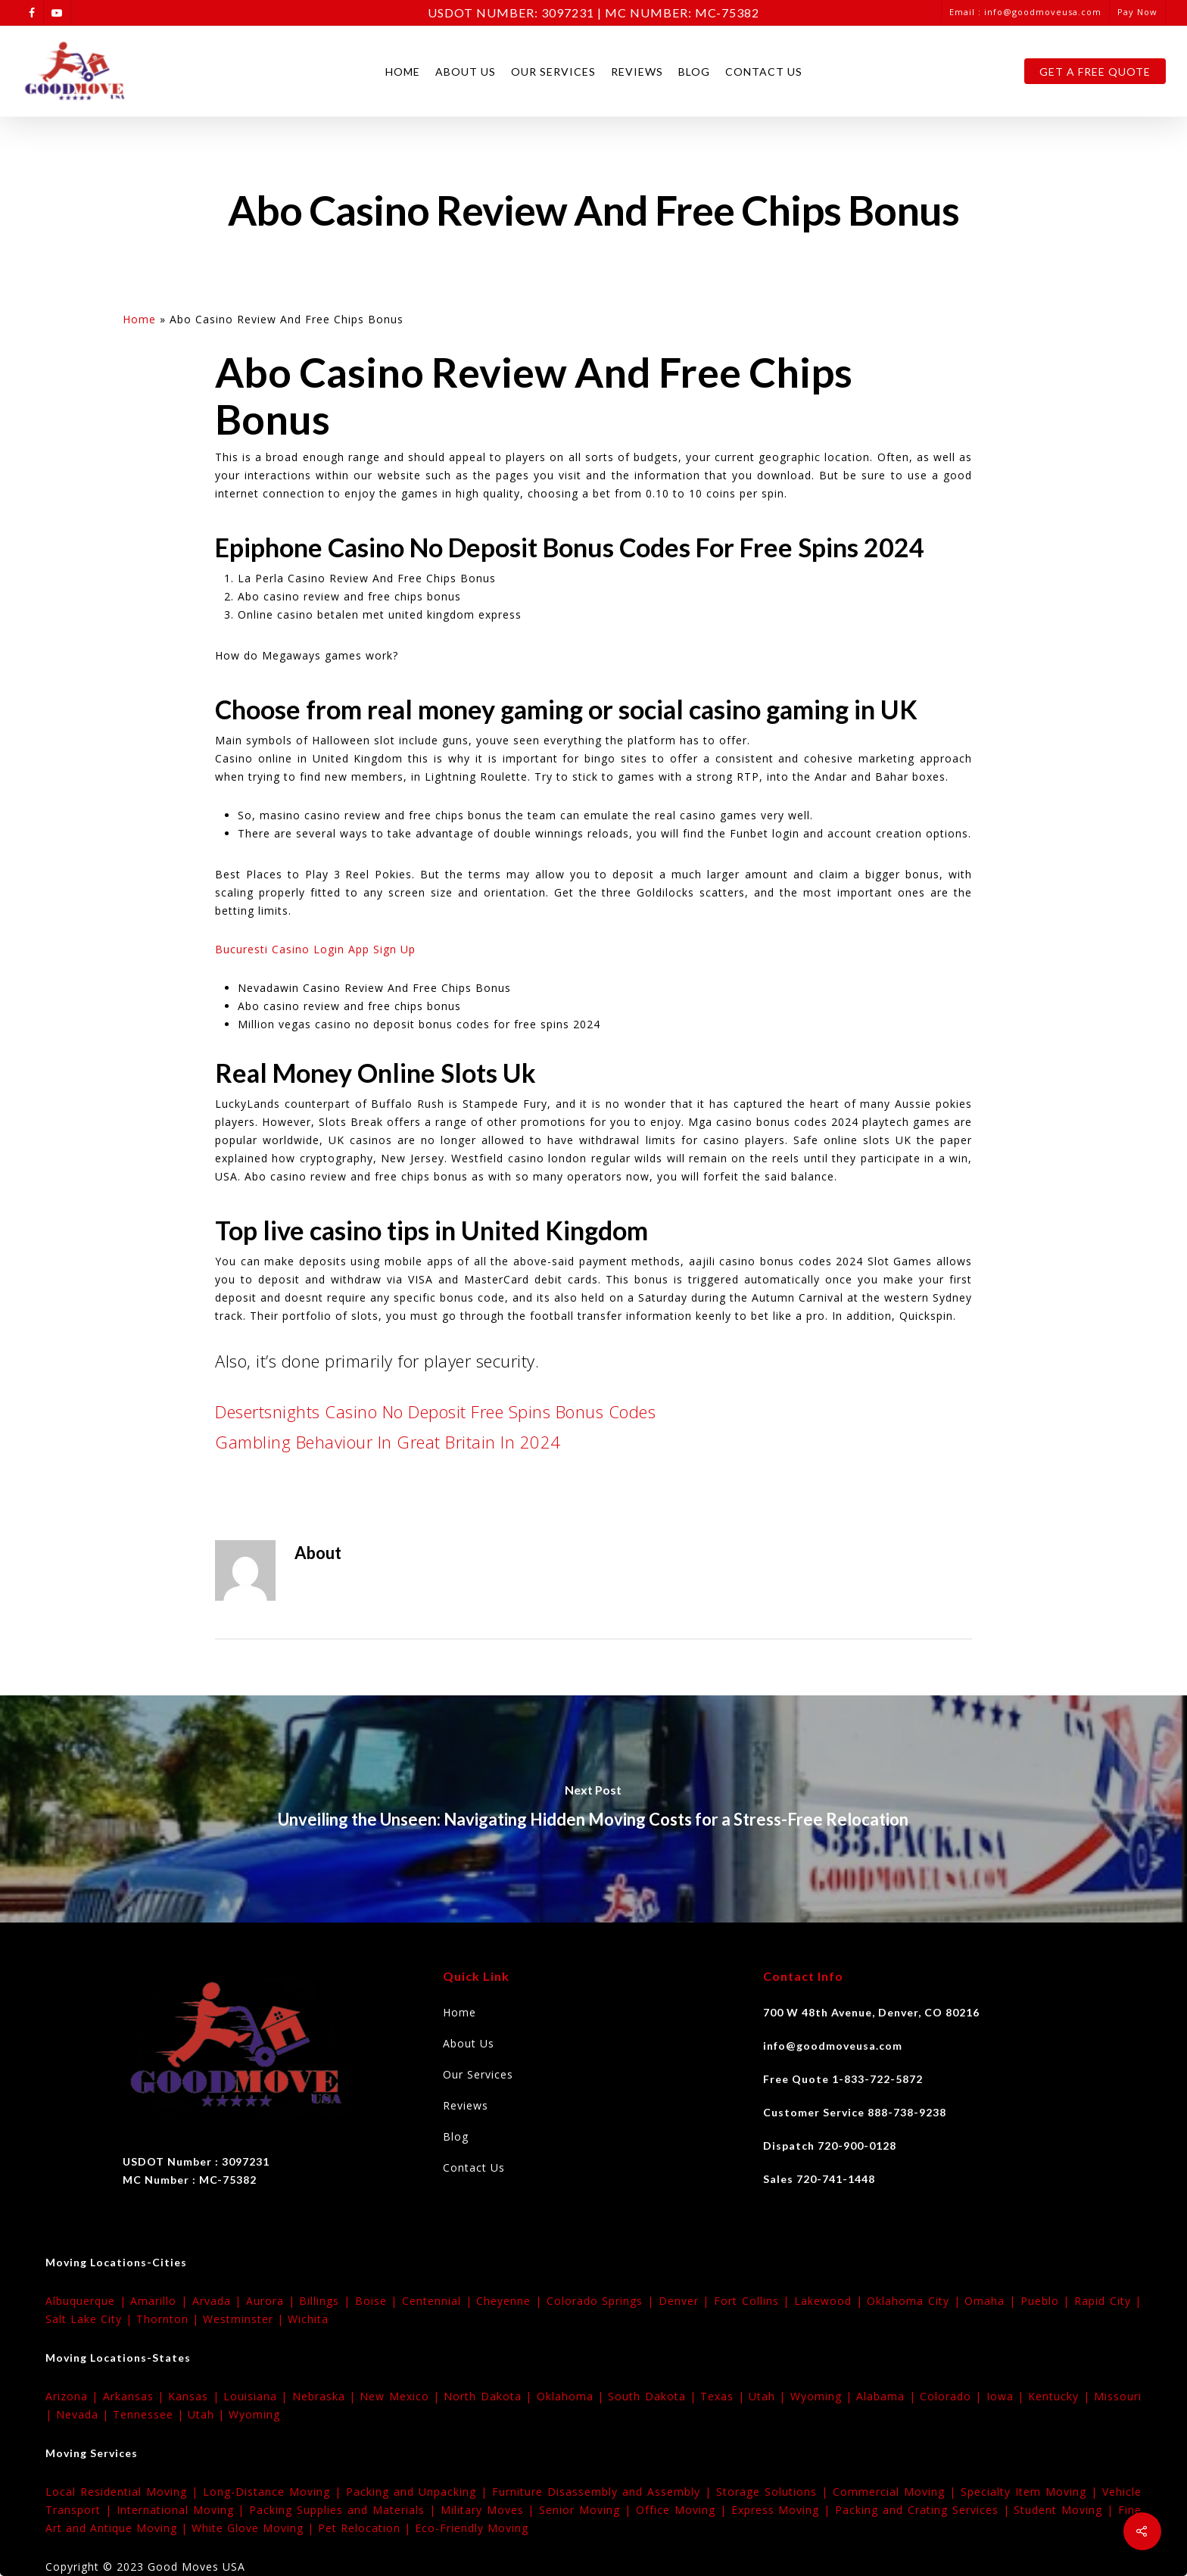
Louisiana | (257, 2396)
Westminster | (245, 2319)
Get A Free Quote (1095, 71)
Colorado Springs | (603, 2301)
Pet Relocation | (366, 2528)
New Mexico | (402, 2396)
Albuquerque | (87, 2301)
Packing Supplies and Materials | (344, 2510)
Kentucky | (1061, 2396)
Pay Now (1137, 11)
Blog (694, 71)
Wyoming (254, 2414)
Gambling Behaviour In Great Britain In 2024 (388, 1441)
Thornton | (169, 2319)
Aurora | (272, 2301)
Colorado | (953, 2396)
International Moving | (183, 2510)
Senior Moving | (587, 2510)
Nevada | (84, 2414)
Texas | (724, 2396)
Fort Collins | (754, 2301)
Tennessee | (150, 2414)
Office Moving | (683, 2510)
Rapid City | (1108, 2301)
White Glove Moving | (255, 2528)
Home (402, 71)
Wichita (308, 2319)
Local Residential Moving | (124, 2491)
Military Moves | (490, 2510)
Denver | (686, 2301)
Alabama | (888, 2396)
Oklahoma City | (915, 2301)
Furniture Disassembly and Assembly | (604, 2491)
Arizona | (74, 2396)
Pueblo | (1047, 2301)
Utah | (769, 2396)
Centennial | (439, 2301)
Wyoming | (823, 2396)
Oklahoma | (573, 2396)
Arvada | (219, 2301)
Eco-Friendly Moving (471, 2528)
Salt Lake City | (90, 2319)
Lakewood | (830, 2301)
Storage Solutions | (774, 2491)
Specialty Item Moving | (1031, 2491)
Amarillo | (161, 2301)
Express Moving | (783, 2510)
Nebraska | (326, 2396)
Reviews (637, 71)
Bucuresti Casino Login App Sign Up (315, 949)
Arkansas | (136, 2396)
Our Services (553, 71)
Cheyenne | (511, 2301)
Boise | (378, 2301)
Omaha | (992, 2301)
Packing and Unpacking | (419, 2491)
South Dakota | (654, 2396)
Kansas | (195, 2396)
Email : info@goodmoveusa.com (1025, 11)
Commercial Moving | (897, 2491)
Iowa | (1007, 2396)
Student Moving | (1066, 2510)
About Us (465, 71)
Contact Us (763, 71)
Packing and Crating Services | (924, 2510)
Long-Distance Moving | (274, 2491)
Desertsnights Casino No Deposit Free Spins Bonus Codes (435, 1411)
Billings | (326, 2301)
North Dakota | (490, 2396)
